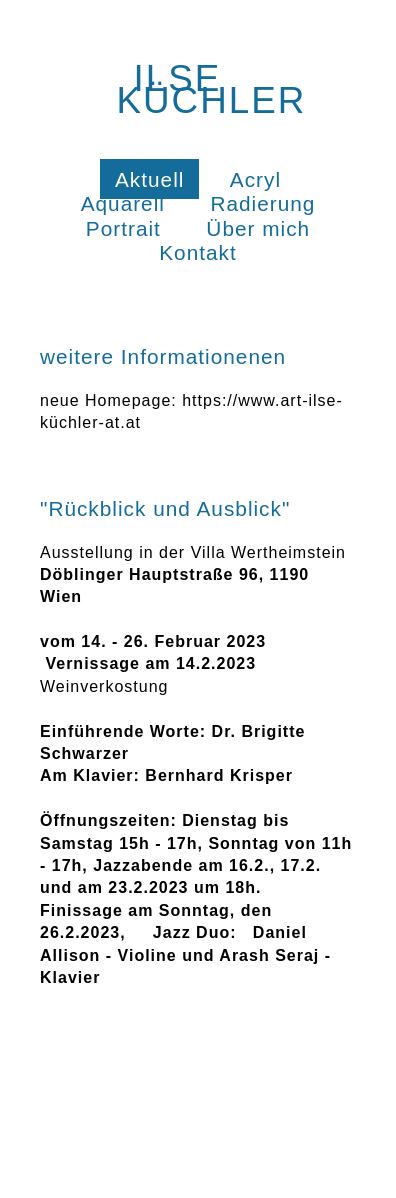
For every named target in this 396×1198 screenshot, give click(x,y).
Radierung (262, 203)
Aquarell (123, 203)
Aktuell (149, 179)
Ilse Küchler (211, 89)
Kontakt (198, 252)
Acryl (255, 179)
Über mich (258, 228)
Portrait (123, 228)
